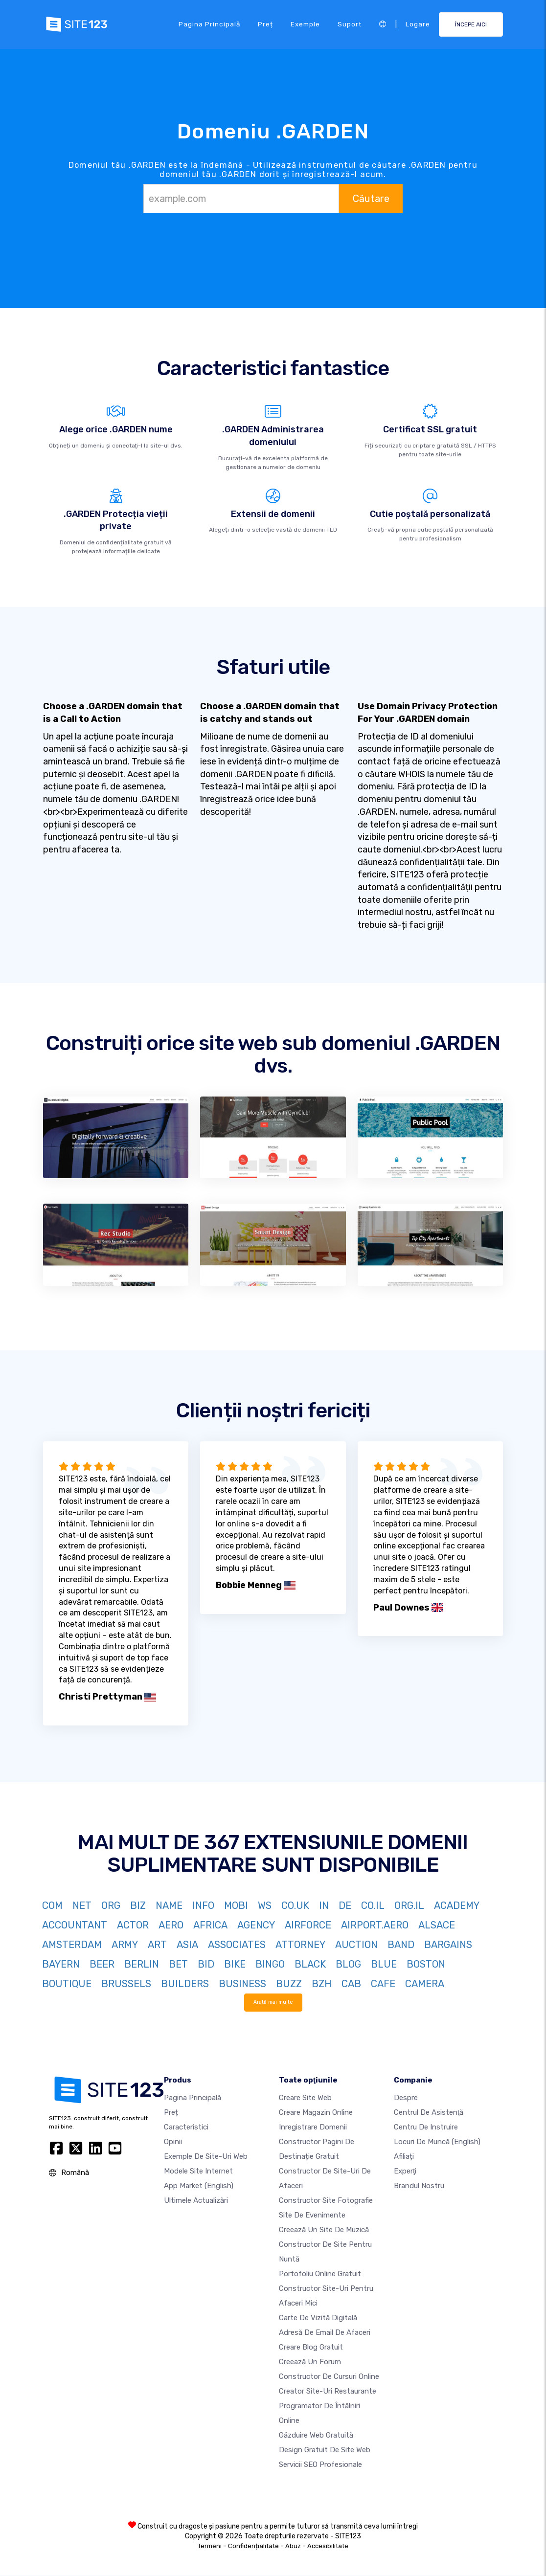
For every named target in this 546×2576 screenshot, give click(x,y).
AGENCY (256, 1925)
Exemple (305, 24)
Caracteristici (186, 2127)
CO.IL (373, 1905)
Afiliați (404, 2156)
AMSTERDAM (72, 1944)
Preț (265, 24)
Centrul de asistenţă (428, 2112)
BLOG (348, 1964)
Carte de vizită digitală (318, 2318)
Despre (406, 2098)
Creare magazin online (316, 2112)
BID (206, 1964)
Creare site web (305, 2098)
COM (52, 1905)
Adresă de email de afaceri (324, 2333)
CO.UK (295, 1905)
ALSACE (436, 1925)
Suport (350, 24)
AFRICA (210, 1925)
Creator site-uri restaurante (327, 2391)
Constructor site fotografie (326, 2200)
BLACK (310, 1964)
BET (178, 1964)
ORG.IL (409, 1905)
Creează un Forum (310, 2362)
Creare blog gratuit (311, 2347)
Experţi (405, 2171)
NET (81, 1905)
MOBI (236, 1905)
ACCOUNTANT (74, 1925)
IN (324, 1905)
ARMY (125, 1944)
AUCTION (356, 1944)
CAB (351, 1984)
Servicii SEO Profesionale (320, 2465)
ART (157, 1944)
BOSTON (426, 1964)
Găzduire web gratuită (316, 2435)
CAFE (383, 1984)
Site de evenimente (312, 2215)
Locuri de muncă (437, 2142)
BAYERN (61, 1964)
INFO (203, 1905)
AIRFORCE (308, 1925)
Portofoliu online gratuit (320, 2274)
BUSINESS (242, 1984)
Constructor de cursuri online (329, 2377)
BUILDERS (185, 1984)
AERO (171, 1925)
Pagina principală (209, 24)
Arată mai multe (273, 2002)
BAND (400, 1944)
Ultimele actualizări (196, 2200)
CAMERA (424, 1984)
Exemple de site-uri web (206, 2156)
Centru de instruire (426, 2127)
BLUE (384, 1964)
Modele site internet (198, 2171)
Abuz (293, 2546)
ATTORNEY (300, 1944)
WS (265, 1905)
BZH (322, 1984)
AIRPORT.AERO (375, 1925)
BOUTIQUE (66, 1984)
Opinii (173, 2142)
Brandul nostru (419, 2186)
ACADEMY (456, 1905)
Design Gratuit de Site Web (324, 2450)
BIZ (138, 1905)
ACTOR (133, 1925)
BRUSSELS (126, 1984)
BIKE (235, 1964)
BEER (102, 1964)
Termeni (210, 2546)
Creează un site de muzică (324, 2230)
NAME (169, 1905)
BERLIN (141, 1964)
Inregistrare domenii (313, 2127)
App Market (198, 2186)
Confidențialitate (253, 2546)
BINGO (270, 1964)
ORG (110, 1905)
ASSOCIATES (237, 1944)
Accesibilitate (327, 2546)
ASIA (187, 1944)
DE (345, 1905)
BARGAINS (448, 1944)
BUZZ (289, 1984)
